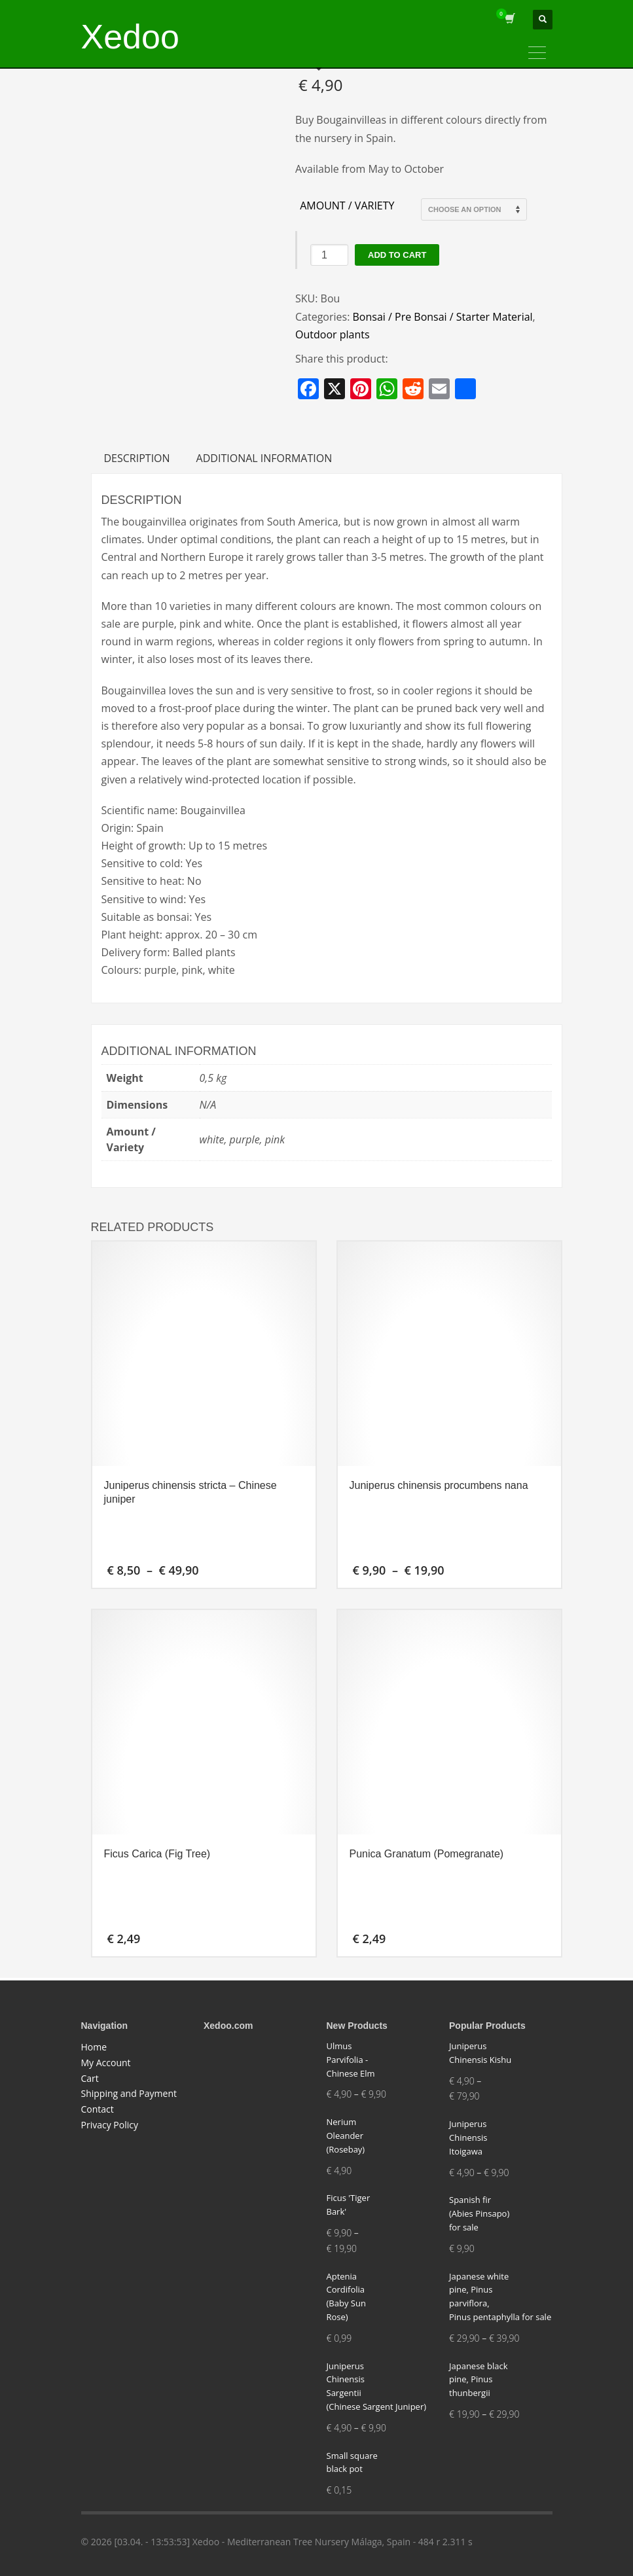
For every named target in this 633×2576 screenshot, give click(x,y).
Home (94, 2047)
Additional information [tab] (264, 458)
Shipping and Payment (129, 2093)
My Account (106, 2062)
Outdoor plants (332, 334)
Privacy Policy (109, 2125)
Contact (97, 2109)
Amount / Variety (347, 205)
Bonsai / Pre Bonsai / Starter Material (443, 317)
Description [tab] (137, 458)
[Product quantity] (329, 255)
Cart (90, 2078)
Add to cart (397, 255)
